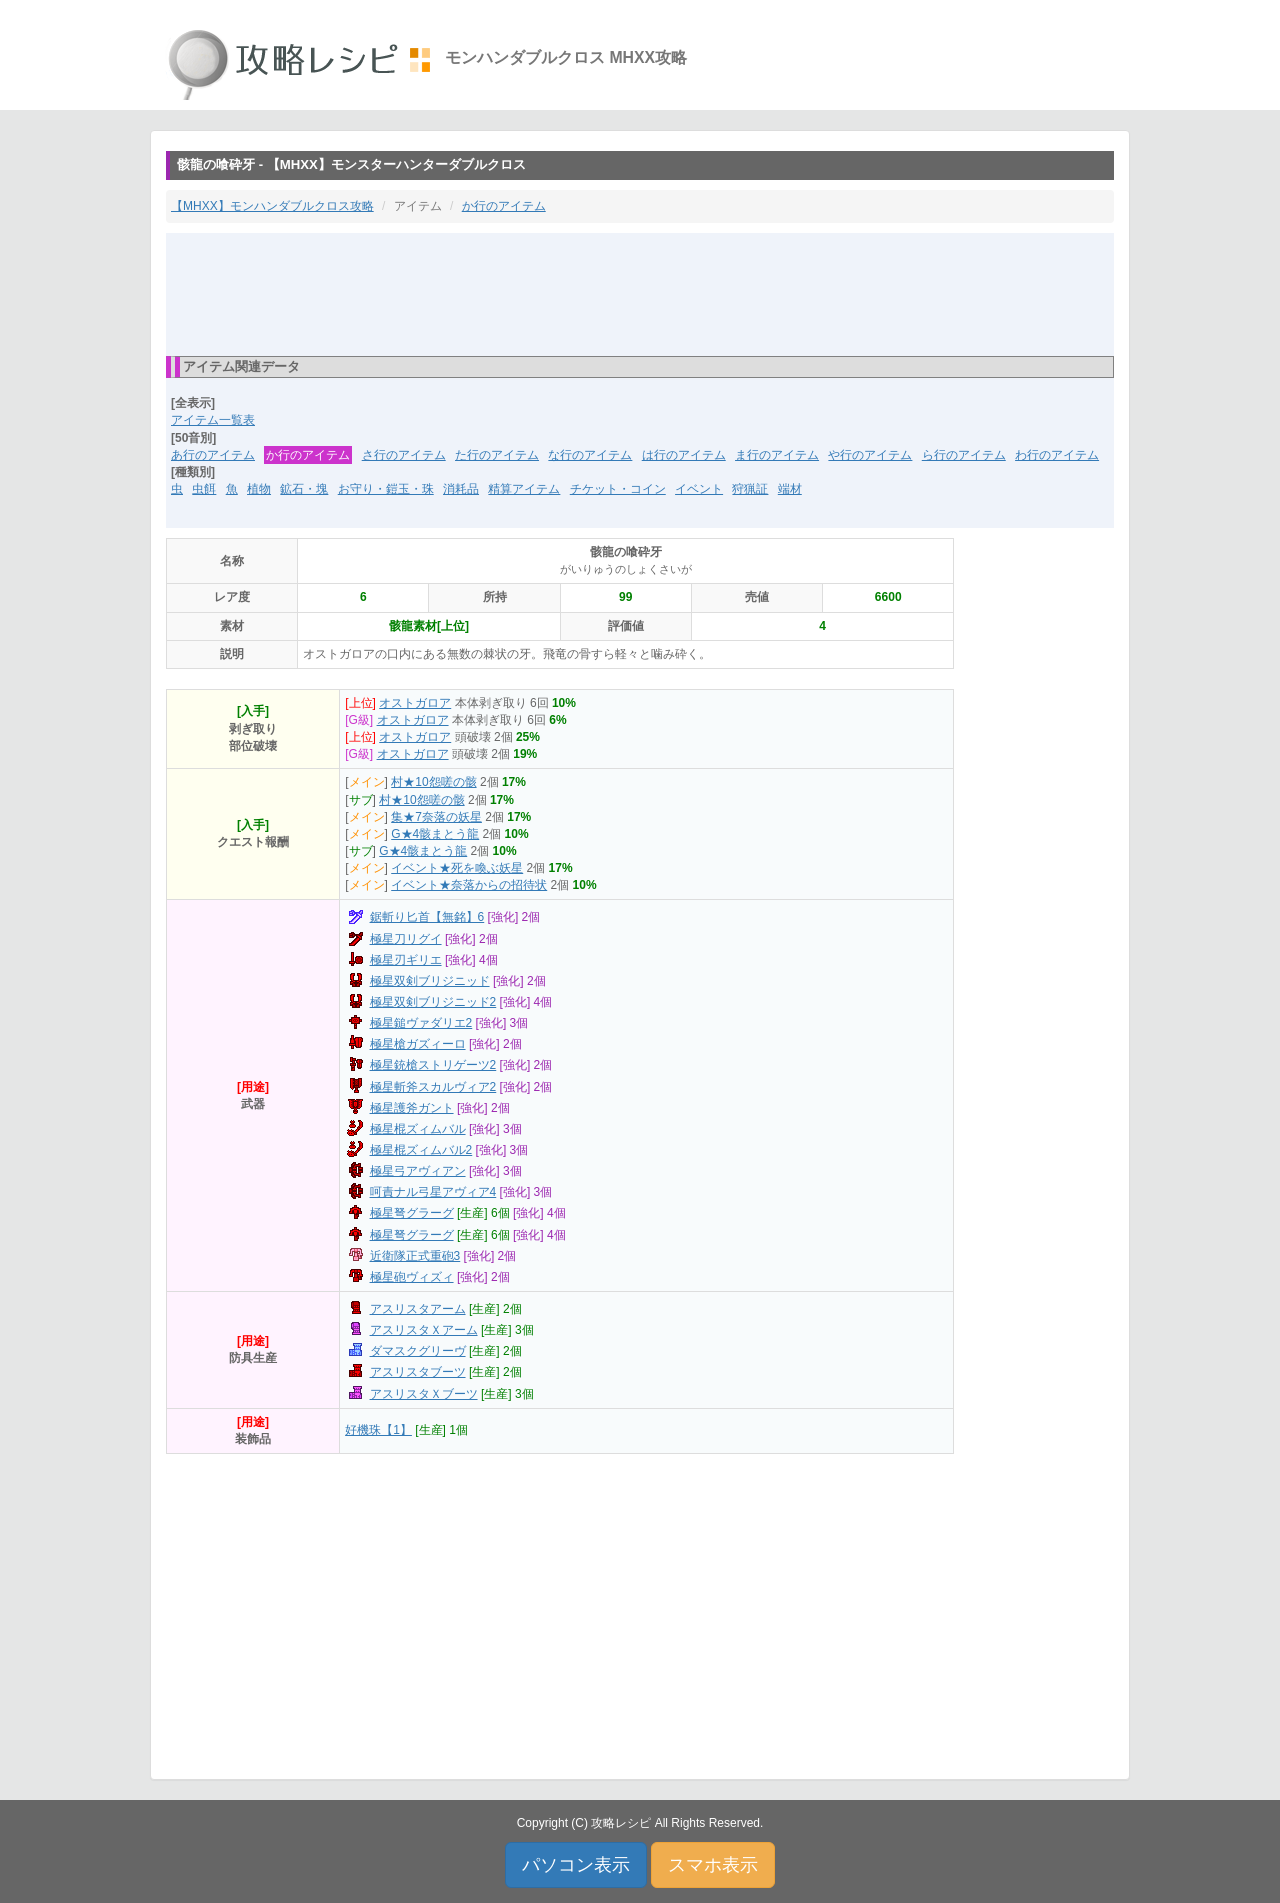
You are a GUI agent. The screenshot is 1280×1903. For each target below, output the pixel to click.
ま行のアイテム (777, 455)
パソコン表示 (576, 1865)
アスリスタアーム (418, 1309)
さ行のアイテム (404, 455)
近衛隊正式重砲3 (415, 1256)
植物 (259, 489)
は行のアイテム (684, 455)
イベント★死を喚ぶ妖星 (457, 868)
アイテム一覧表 (213, 420)
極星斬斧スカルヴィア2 (433, 1087)
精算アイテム (524, 489)
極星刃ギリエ (406, 960)
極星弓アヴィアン (418, 1171)
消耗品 (461, 489)
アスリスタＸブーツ (424, 1394)
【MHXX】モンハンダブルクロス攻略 (272, 206)
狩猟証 (750, 489)
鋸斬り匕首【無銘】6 (427, 917)
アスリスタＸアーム (424, 1330)
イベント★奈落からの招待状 (469, 885)
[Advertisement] (640, 293)
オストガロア (415, 703)
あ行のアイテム (213, 455)
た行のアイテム (497, 455)
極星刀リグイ (406, 939)
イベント (699, 489)
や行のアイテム (870, 455)
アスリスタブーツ (418, 1372)
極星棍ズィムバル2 (421, 1150)
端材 (790, 489)
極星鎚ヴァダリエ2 (421, 1023)
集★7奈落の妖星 (436, 817)
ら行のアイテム (964, 455)
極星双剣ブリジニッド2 (433, 1002)
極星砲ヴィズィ (412, 1277)
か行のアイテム (504, 206)
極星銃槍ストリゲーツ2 (433, 1065)
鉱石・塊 (304, 489)
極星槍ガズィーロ (418, 1044)
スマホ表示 (713, 1865)
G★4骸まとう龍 (435, 834)
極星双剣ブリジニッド (430, 981)
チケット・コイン (618, 489)
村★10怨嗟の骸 (433, 782)
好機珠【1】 (378, 1430)
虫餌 (204, 489)
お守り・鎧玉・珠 (386, 489)
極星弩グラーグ (412, 1213)
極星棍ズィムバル (418, 1129)
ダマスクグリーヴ (418, 1351)
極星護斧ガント (412, 1108)
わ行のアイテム (1057, 455)
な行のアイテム (590, 455)
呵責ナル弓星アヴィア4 (433, 1192)
